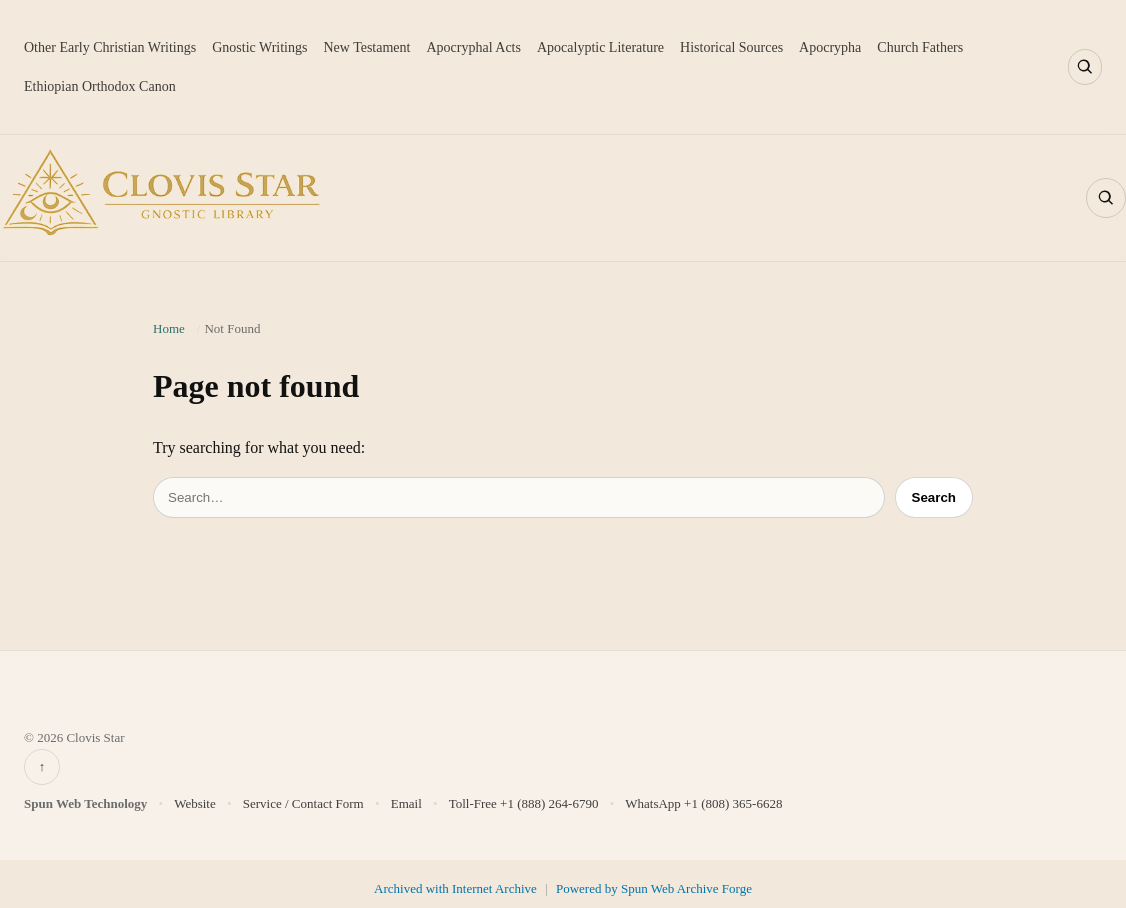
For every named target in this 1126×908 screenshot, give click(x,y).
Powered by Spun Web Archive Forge (654, 888)
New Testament (366, 47)
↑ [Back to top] (42, 766)
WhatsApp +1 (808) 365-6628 (703, 803)
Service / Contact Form (303, 803)
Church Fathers (920, 47)
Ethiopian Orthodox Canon (100, 86)
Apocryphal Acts (473, 47)
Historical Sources (731, 47)
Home (169, 328)
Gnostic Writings (259, 47)
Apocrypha (830, 47)
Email (406, 803)
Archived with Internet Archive (457, 888)
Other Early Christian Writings (110, 47)
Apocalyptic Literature (600, 47)
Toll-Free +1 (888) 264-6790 (524, 803)
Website (195, 803)
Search (934, 497)
